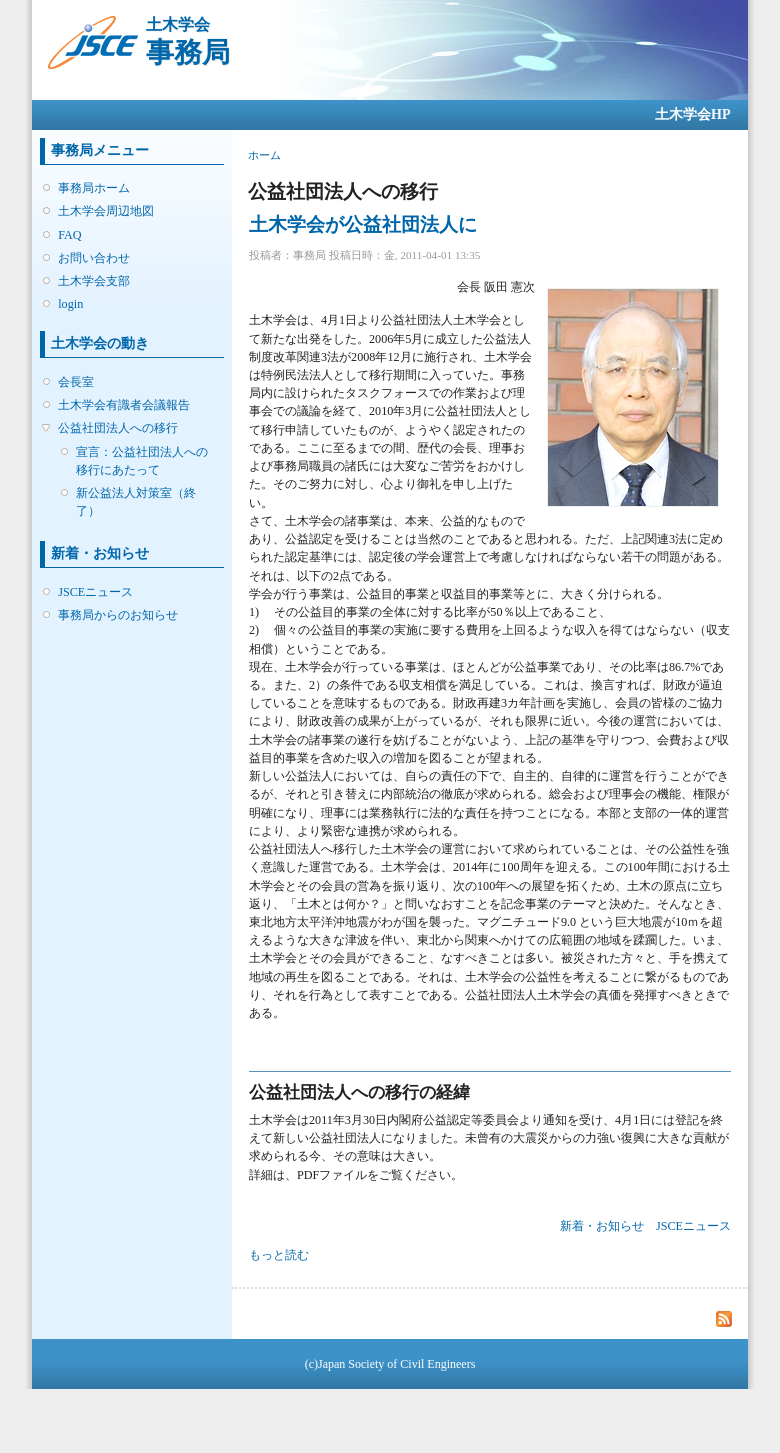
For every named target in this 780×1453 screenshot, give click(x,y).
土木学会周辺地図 (106, 211)
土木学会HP (692, 114)
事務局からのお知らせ (118, 615)
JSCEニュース (95, 592)
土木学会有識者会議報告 (124, 405)
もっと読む (279, 1255)
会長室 (76, 382)
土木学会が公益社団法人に (363, 224)
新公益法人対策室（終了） (136, 502)
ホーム (264, 155)
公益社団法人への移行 (118, 428)
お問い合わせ (94, 258)
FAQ (69, 235)
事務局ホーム (94, 188)
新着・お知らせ (602, 1226)
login (70, 304)
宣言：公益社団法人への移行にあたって (142, 461)
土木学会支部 (94, 281)
